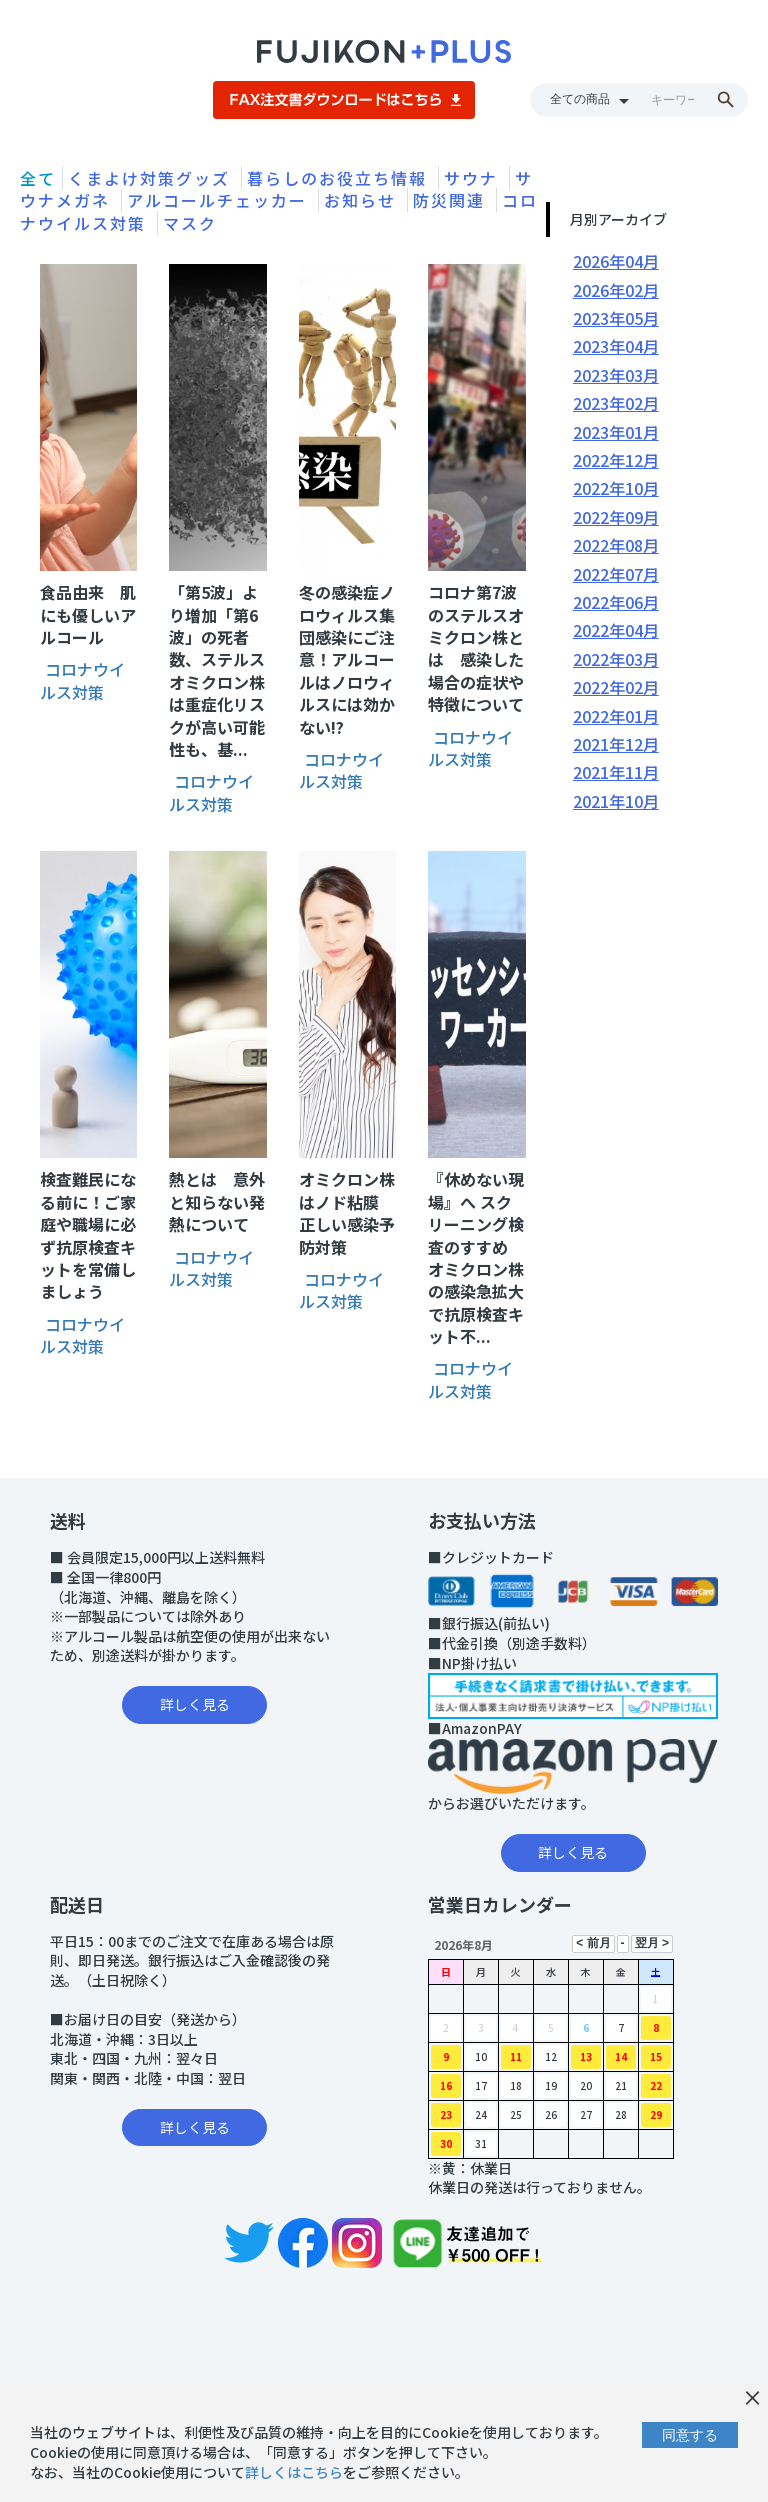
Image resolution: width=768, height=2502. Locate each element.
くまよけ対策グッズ (152, 178)
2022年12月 (616, 460)
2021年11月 (616, 772)
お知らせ (363, 200)
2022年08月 (616, 545)
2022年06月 (616, 602)
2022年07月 (616, 574)
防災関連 (452, 200)
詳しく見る (195, 1704)
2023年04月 (616, 346)
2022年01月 (616, 716)
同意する (690, 2435)
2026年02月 (616, 290)
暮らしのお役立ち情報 (340, 178)
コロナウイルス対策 (82, 680)
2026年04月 (616, 261)
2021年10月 (616, 801)
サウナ (474, 178)
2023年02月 (616, 403)
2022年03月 (616, 659)
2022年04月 (616, 630)
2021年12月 (616, 744)
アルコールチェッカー (220, 200)
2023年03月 (616, 375)
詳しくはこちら (294, 2472)
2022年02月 (616, 687)
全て (38, 178)
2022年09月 (616, 517)
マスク (190, 223)
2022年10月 (616, 488)
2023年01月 (616, 432)
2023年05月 (616, 318)
